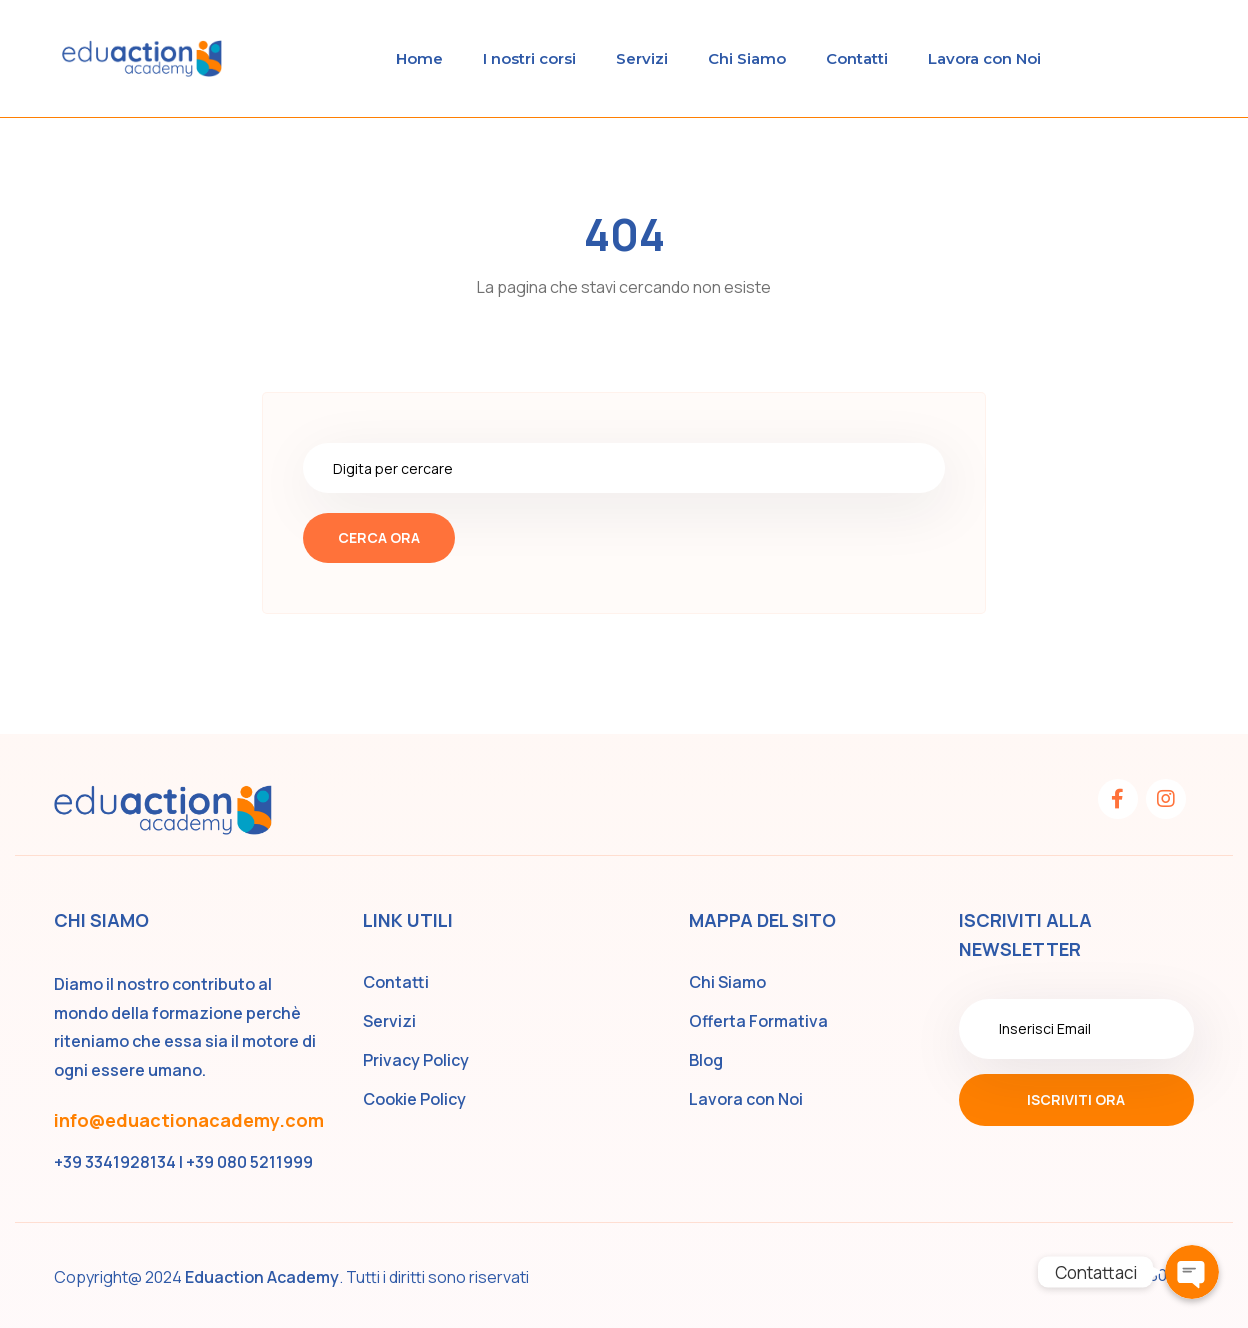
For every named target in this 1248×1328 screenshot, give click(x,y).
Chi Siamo (747, 58)
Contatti (857, 58)
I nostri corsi (529, 58)
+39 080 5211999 (249, 1162)
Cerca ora (379, 537)
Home (419, 58)
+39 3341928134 (115, 1162)
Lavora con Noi (984, 58)
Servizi (642, 58)
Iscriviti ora (1076, 1099)
